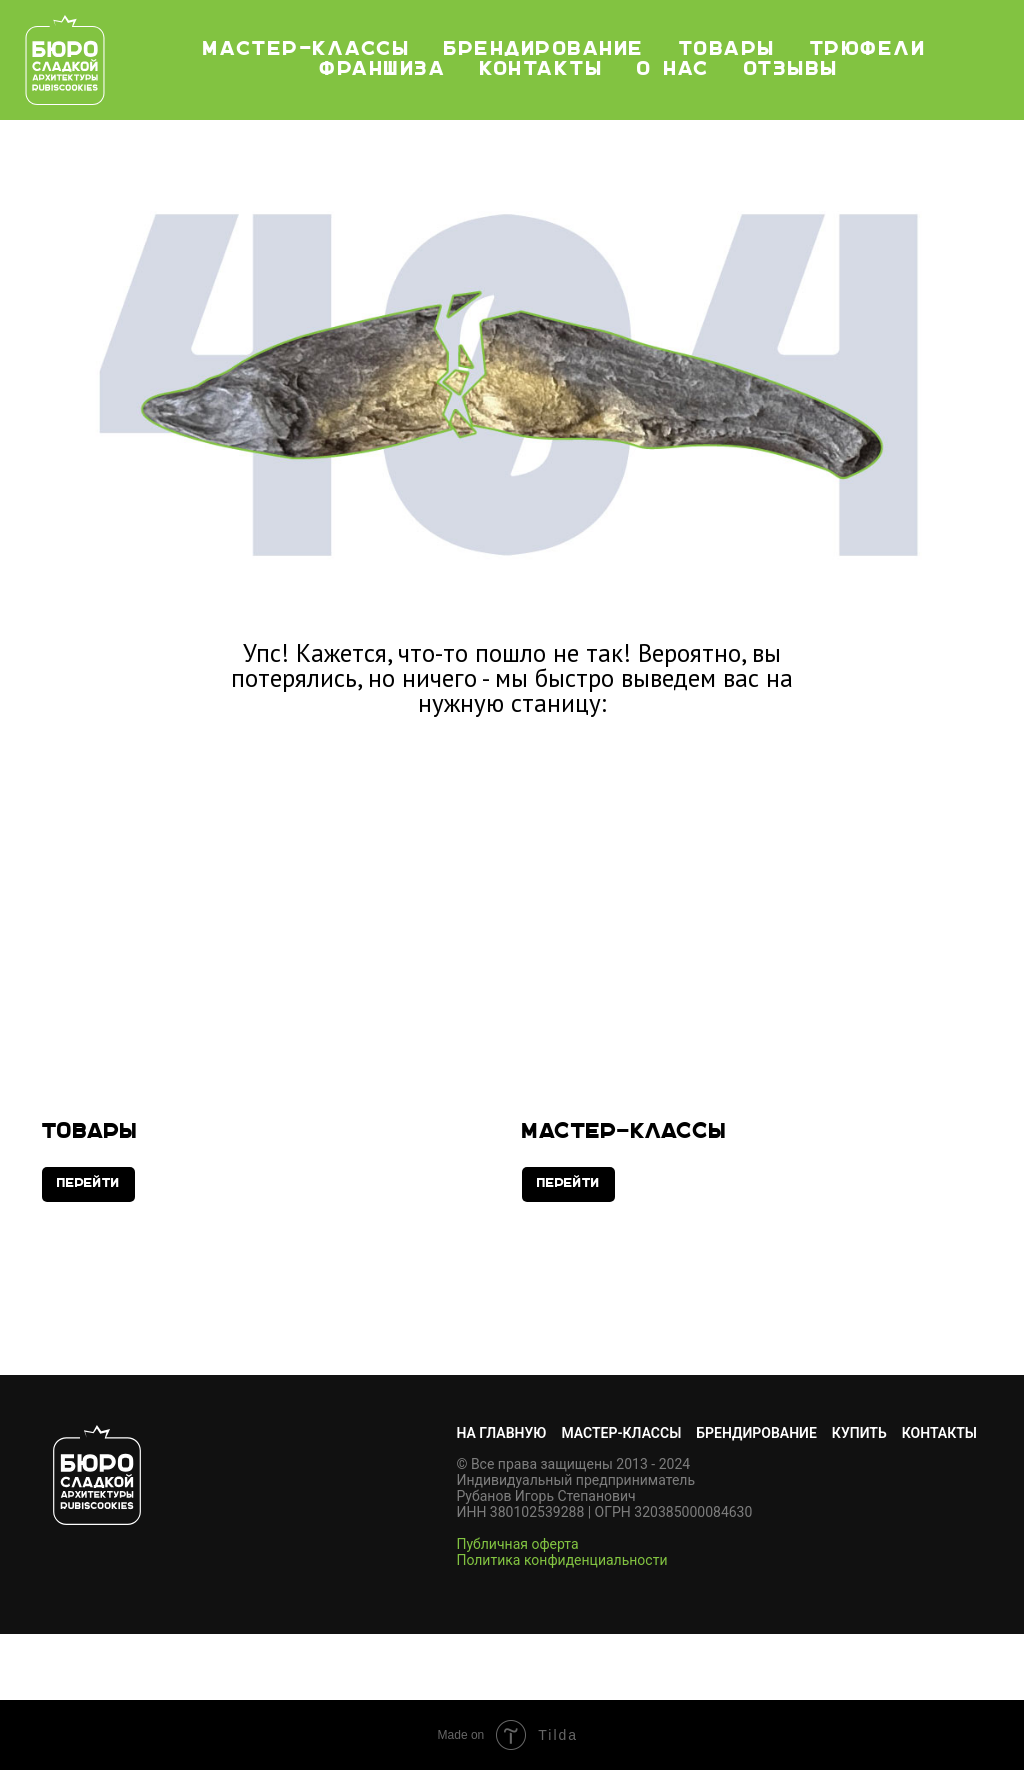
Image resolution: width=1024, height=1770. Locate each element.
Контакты (541, 70)
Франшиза (383, 70)
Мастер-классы (624, 1132)
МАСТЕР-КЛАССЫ (621, 1433)
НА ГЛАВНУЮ (501, 1433)
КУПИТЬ (859, 1433)
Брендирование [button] (544, 50)
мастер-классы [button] (307, 50)
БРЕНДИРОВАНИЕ (756, 1433)
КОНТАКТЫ (939, 1433)
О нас (673, 70)
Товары (727, 50)
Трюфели (868, 50)
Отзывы (791, 70)
